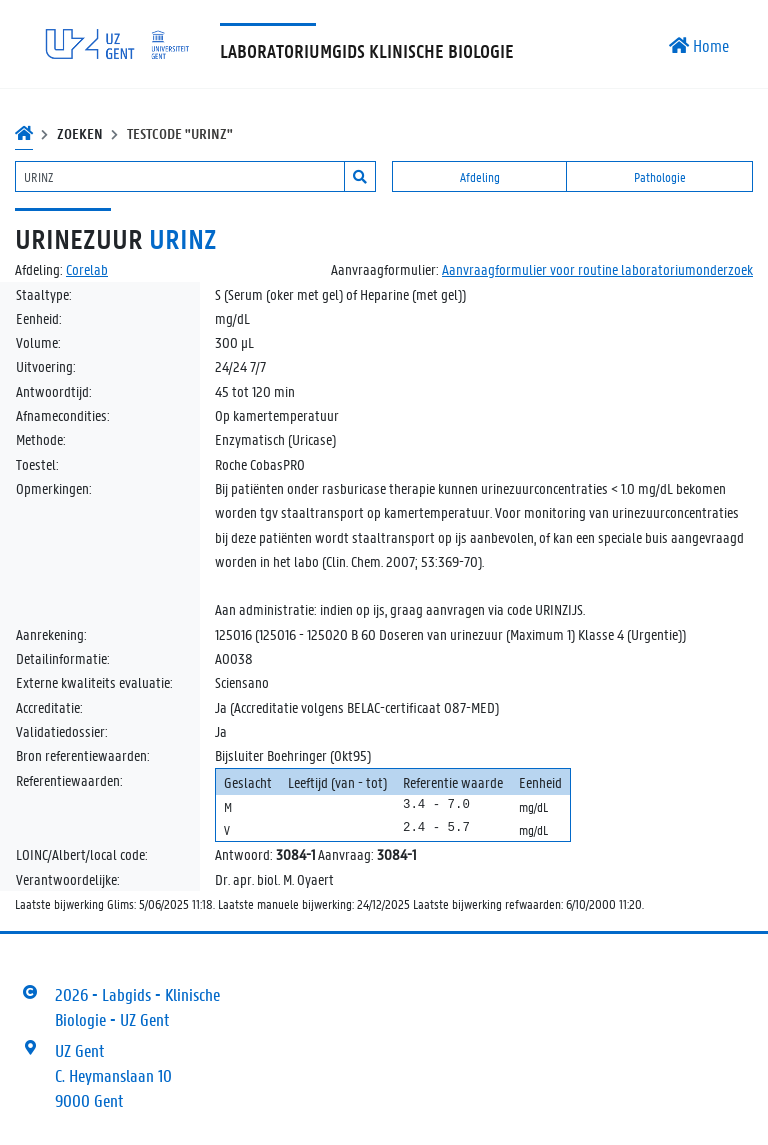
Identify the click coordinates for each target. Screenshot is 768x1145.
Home (699, 45)
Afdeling (480, 176)
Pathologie (660, 176)
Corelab (87, 269)
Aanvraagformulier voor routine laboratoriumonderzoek (597, 269)
